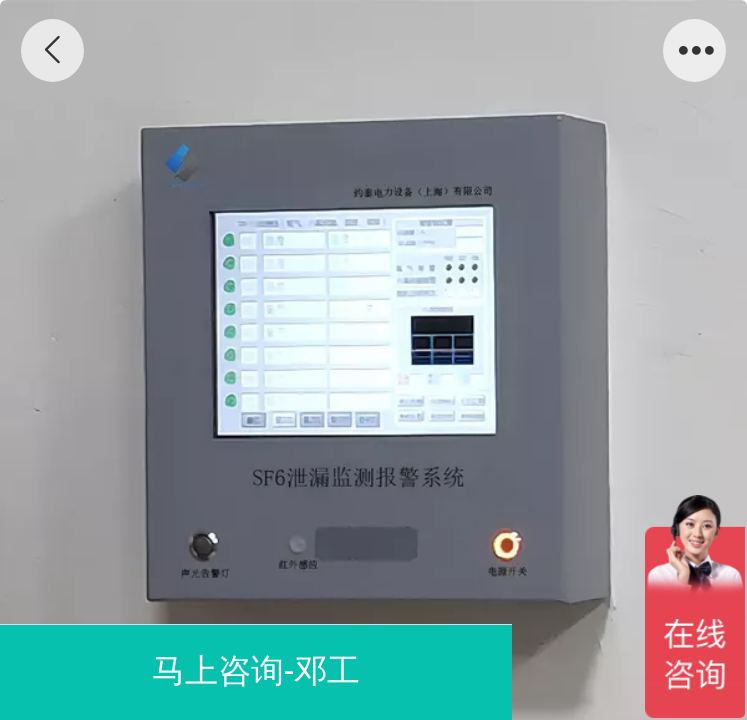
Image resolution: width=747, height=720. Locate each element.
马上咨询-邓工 (256, 670)
